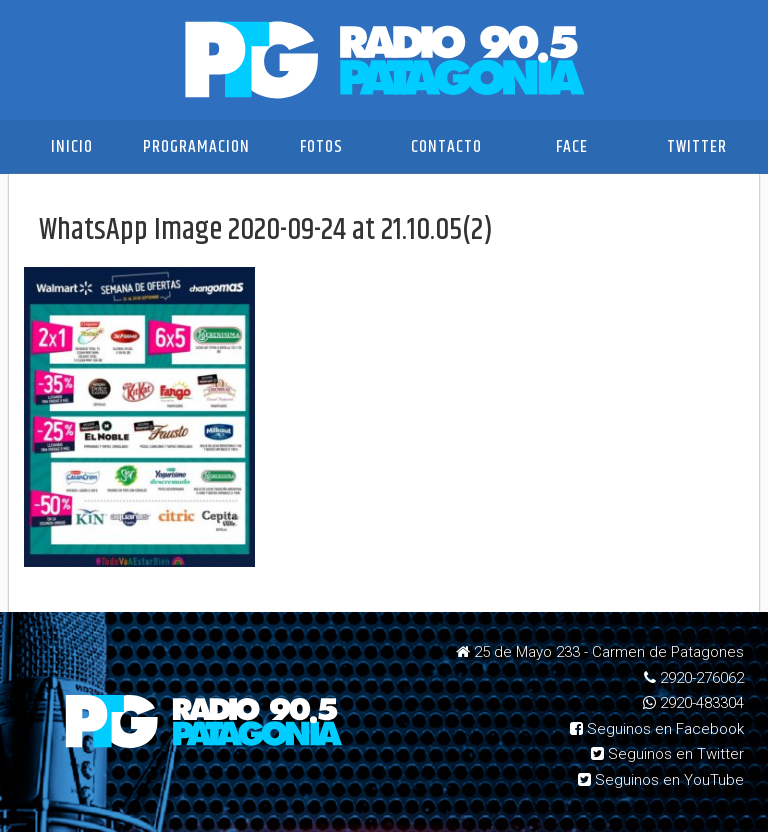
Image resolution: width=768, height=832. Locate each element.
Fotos (321, 147)
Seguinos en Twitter (667, 754)
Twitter (697, 147)
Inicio (72, 147)
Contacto (446, 147)
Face (572, 147)
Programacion (196, 147)
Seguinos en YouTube (661, 780)
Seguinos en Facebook (657, 729)
